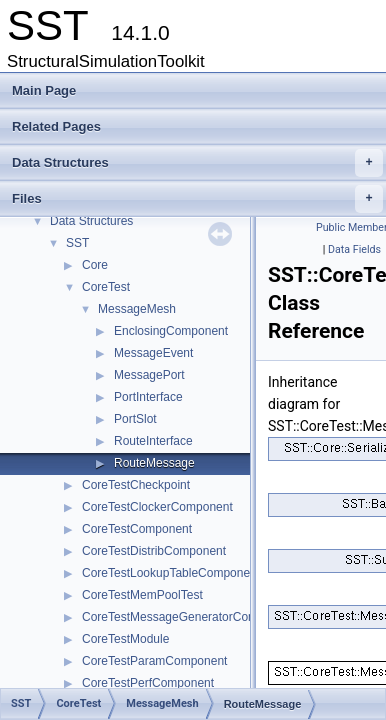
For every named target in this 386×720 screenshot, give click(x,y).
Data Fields (354, 249)
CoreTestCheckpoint (136, 485)
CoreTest (106, 287)
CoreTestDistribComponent (154, 551)
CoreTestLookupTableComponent (171, 573)
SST (77, 243)
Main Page (44, 90)
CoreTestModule (125, 639)
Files (197, 199)
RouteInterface (153, 441)
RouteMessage (154, 463)
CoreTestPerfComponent (148, 683)
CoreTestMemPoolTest (142, 595)
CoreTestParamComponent (154, 661)
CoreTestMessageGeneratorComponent (188, 617)
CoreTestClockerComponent (157, 507)
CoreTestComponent (137, 529)
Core (95, 265)
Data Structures (197, 163)
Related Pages (56, 126)
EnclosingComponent (171, 331)
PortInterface (148, 397)
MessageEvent (153, 353)
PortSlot (135, 419)
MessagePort (149, 375)
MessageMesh (137, 309)
